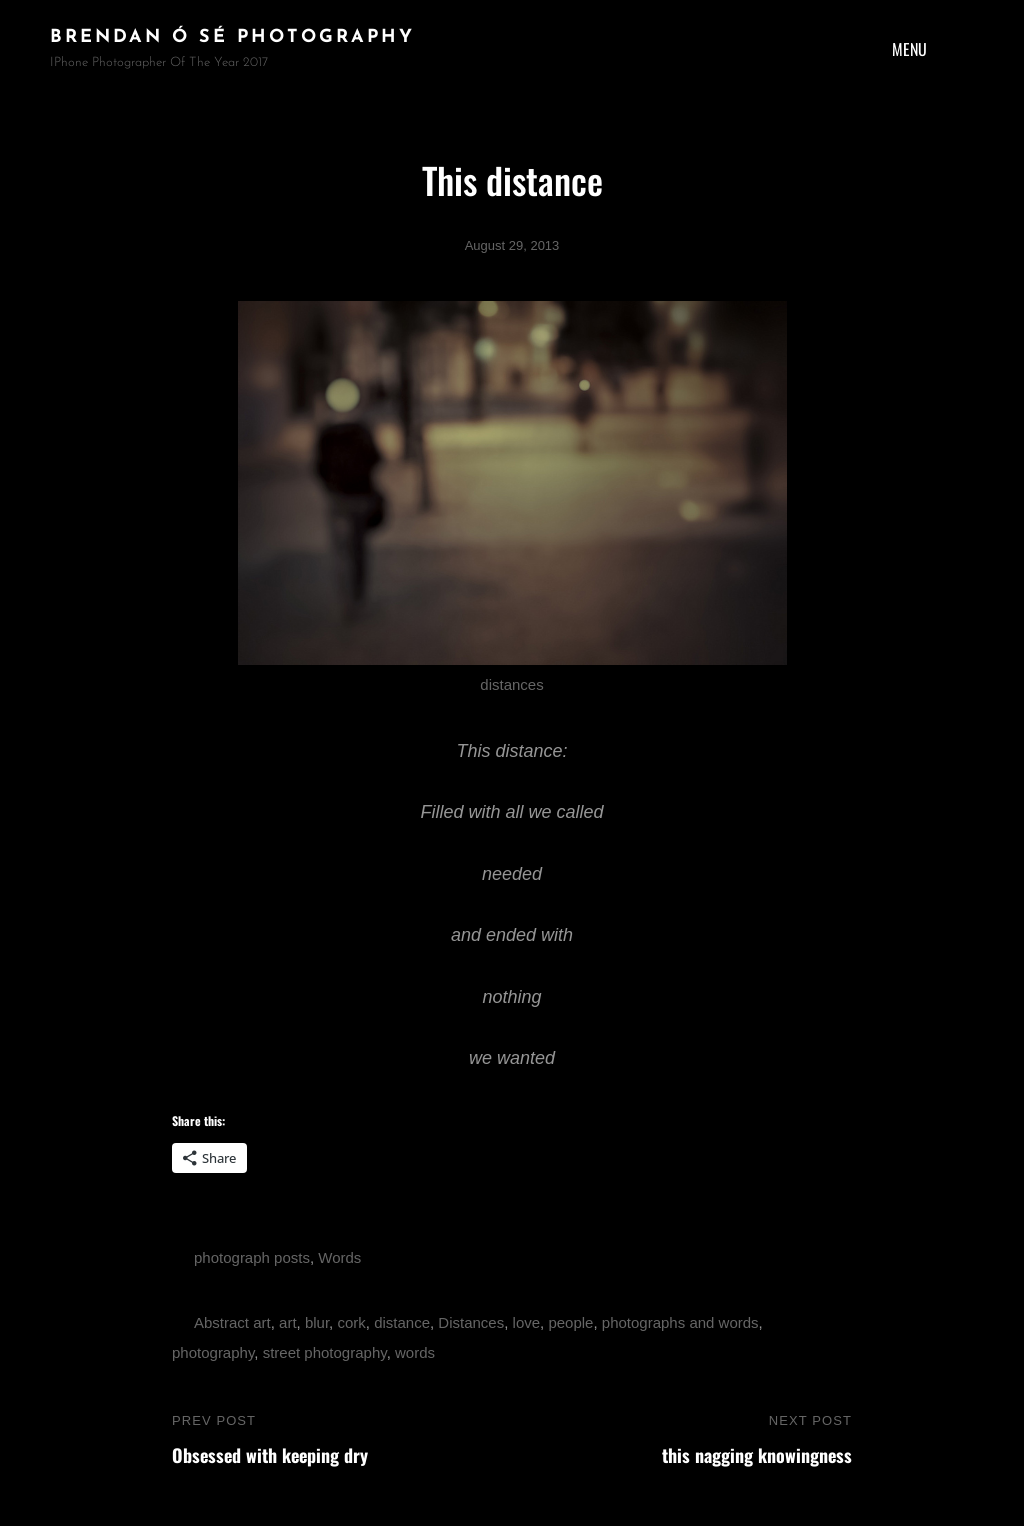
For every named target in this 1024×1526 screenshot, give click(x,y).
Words (339, 1257)
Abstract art (232, 1322)
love (527, 1322)
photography (213, 1352)
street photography (325, 1352)
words (415, 1352)
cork (351, 1322)
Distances (471, 1322)
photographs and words (680, 1322)
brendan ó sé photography (232, 37)
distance (402, 1322)
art (288, 1322)
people (570, 1322)
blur (317, 1322)
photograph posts (252, 1257)
